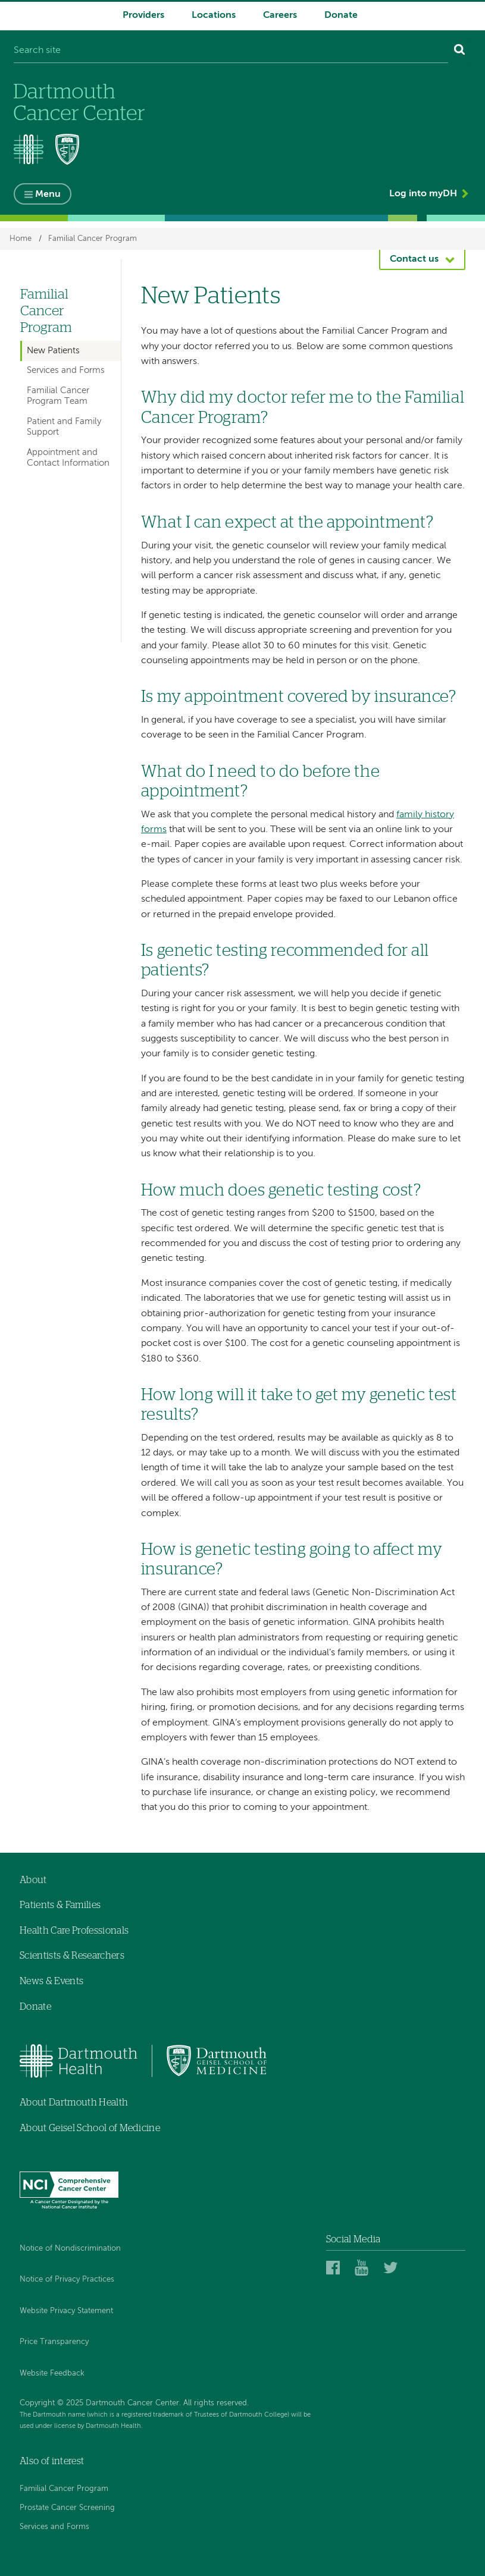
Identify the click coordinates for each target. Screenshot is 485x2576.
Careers (280, 15)
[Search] (459, 51)
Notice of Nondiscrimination (70, 2248)
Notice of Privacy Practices (67, 2279)
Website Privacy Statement (66, 2311)
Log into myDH (423, 194)
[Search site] (231, 51)
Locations (214, 15)
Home (21, 239)
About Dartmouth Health (74, 2102)
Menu (48, 194)
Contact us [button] (414, 259)
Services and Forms (66, 370)
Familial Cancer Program (92, 239)
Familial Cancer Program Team (58, 396)
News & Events (51, 1981)
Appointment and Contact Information (68, 457)
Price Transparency (54, 2342)
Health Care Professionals (74, 1930)
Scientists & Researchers (72, 1955)
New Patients (53, 350)
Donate (341, 15)
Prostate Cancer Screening (67, 2508)
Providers (143, 15)
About (33, 1880)
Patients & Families (60, 1905)
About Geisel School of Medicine (90, 2128)
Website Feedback (52, 2373)
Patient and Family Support (64, 427)
